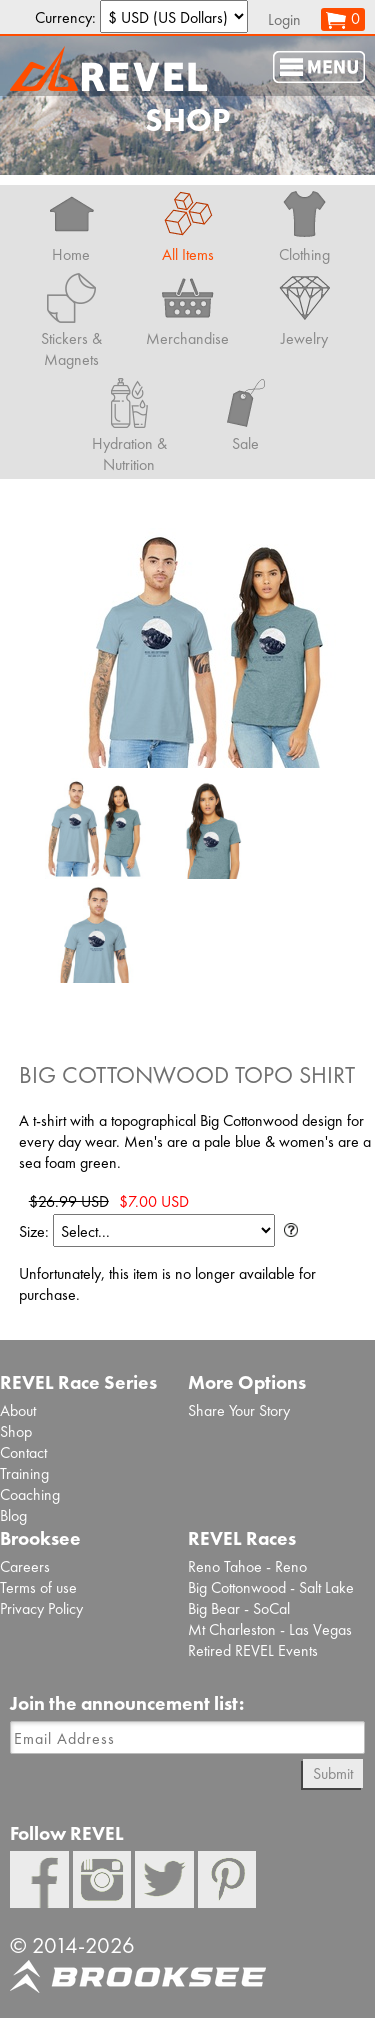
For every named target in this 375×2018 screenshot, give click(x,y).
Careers (25, 1566)
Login (284, 19)
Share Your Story (239, 1410)
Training (24, 1473)
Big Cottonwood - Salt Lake (271, 1587)
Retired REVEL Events (253, 1650)
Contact (23, 1452)
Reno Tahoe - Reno (247, 1566)
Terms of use (38, 1587)
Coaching (30, 1494)
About (18, 1410)
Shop (16, 1431)
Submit (333, 1773)
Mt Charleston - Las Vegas (270, 1629)
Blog (13, 1515)
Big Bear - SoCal (239, 1608)
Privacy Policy (41, 1608)
